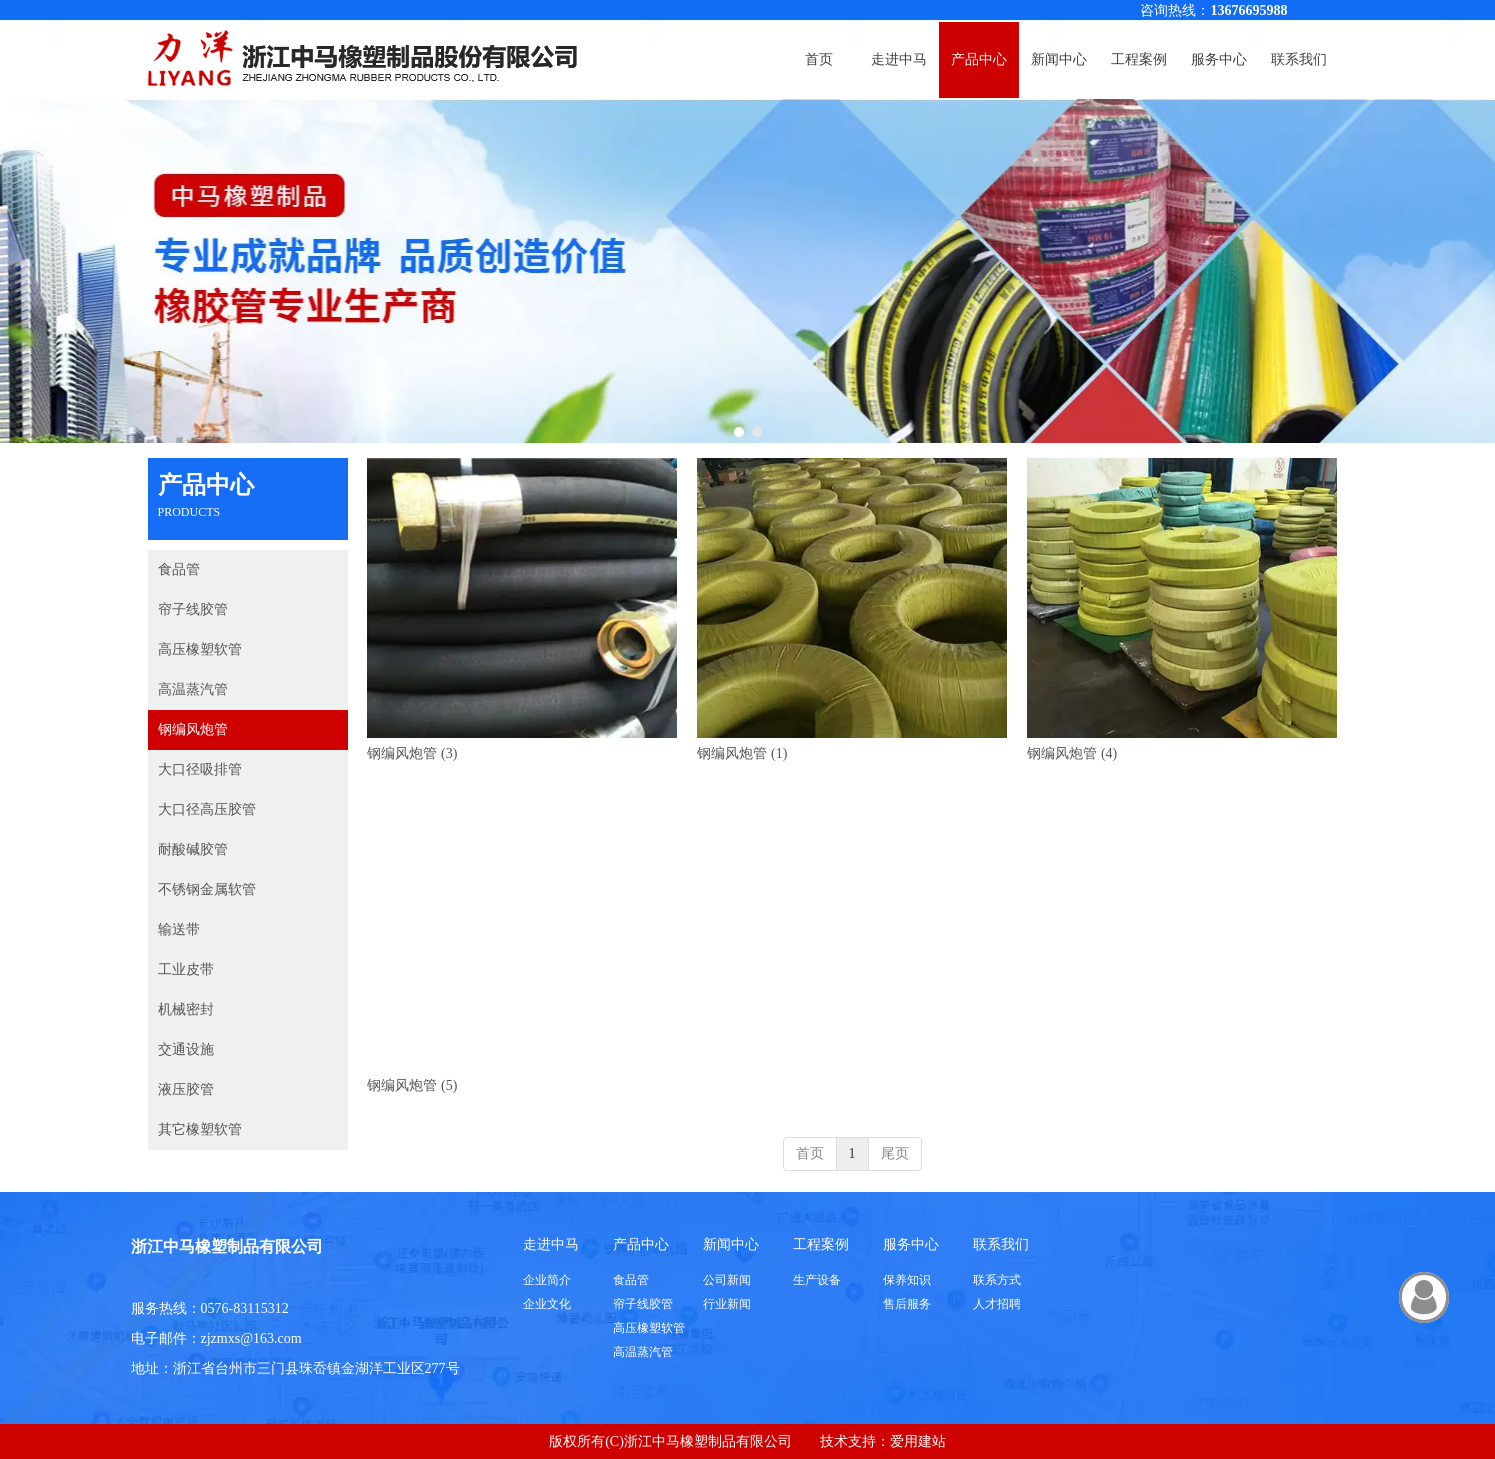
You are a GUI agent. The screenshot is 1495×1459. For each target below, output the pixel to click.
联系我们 (1001, 1244)
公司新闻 (727, 1280)
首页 (810, 1153)
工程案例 (821, 1244)
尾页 (895, 1153)
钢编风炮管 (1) (742, 753)
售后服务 (907, 1304)
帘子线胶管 (643, 1304)
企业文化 (547, 1304)
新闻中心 (731, 1244)
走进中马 (551, 1244)
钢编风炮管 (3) (412, 753)
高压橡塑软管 (649, 1328)
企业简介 (547, 1280)
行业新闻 (727, 1304)
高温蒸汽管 (643, 1352)
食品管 (631, 1280)
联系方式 (997, 1280)
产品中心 (641, 1244)
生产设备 (817, 1280)
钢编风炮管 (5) (412, 1085)
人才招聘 (997, 1304)
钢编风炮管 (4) (1072, 753)
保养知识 (907, 1280)
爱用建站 (918, 1441)
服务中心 (911, 1244)
